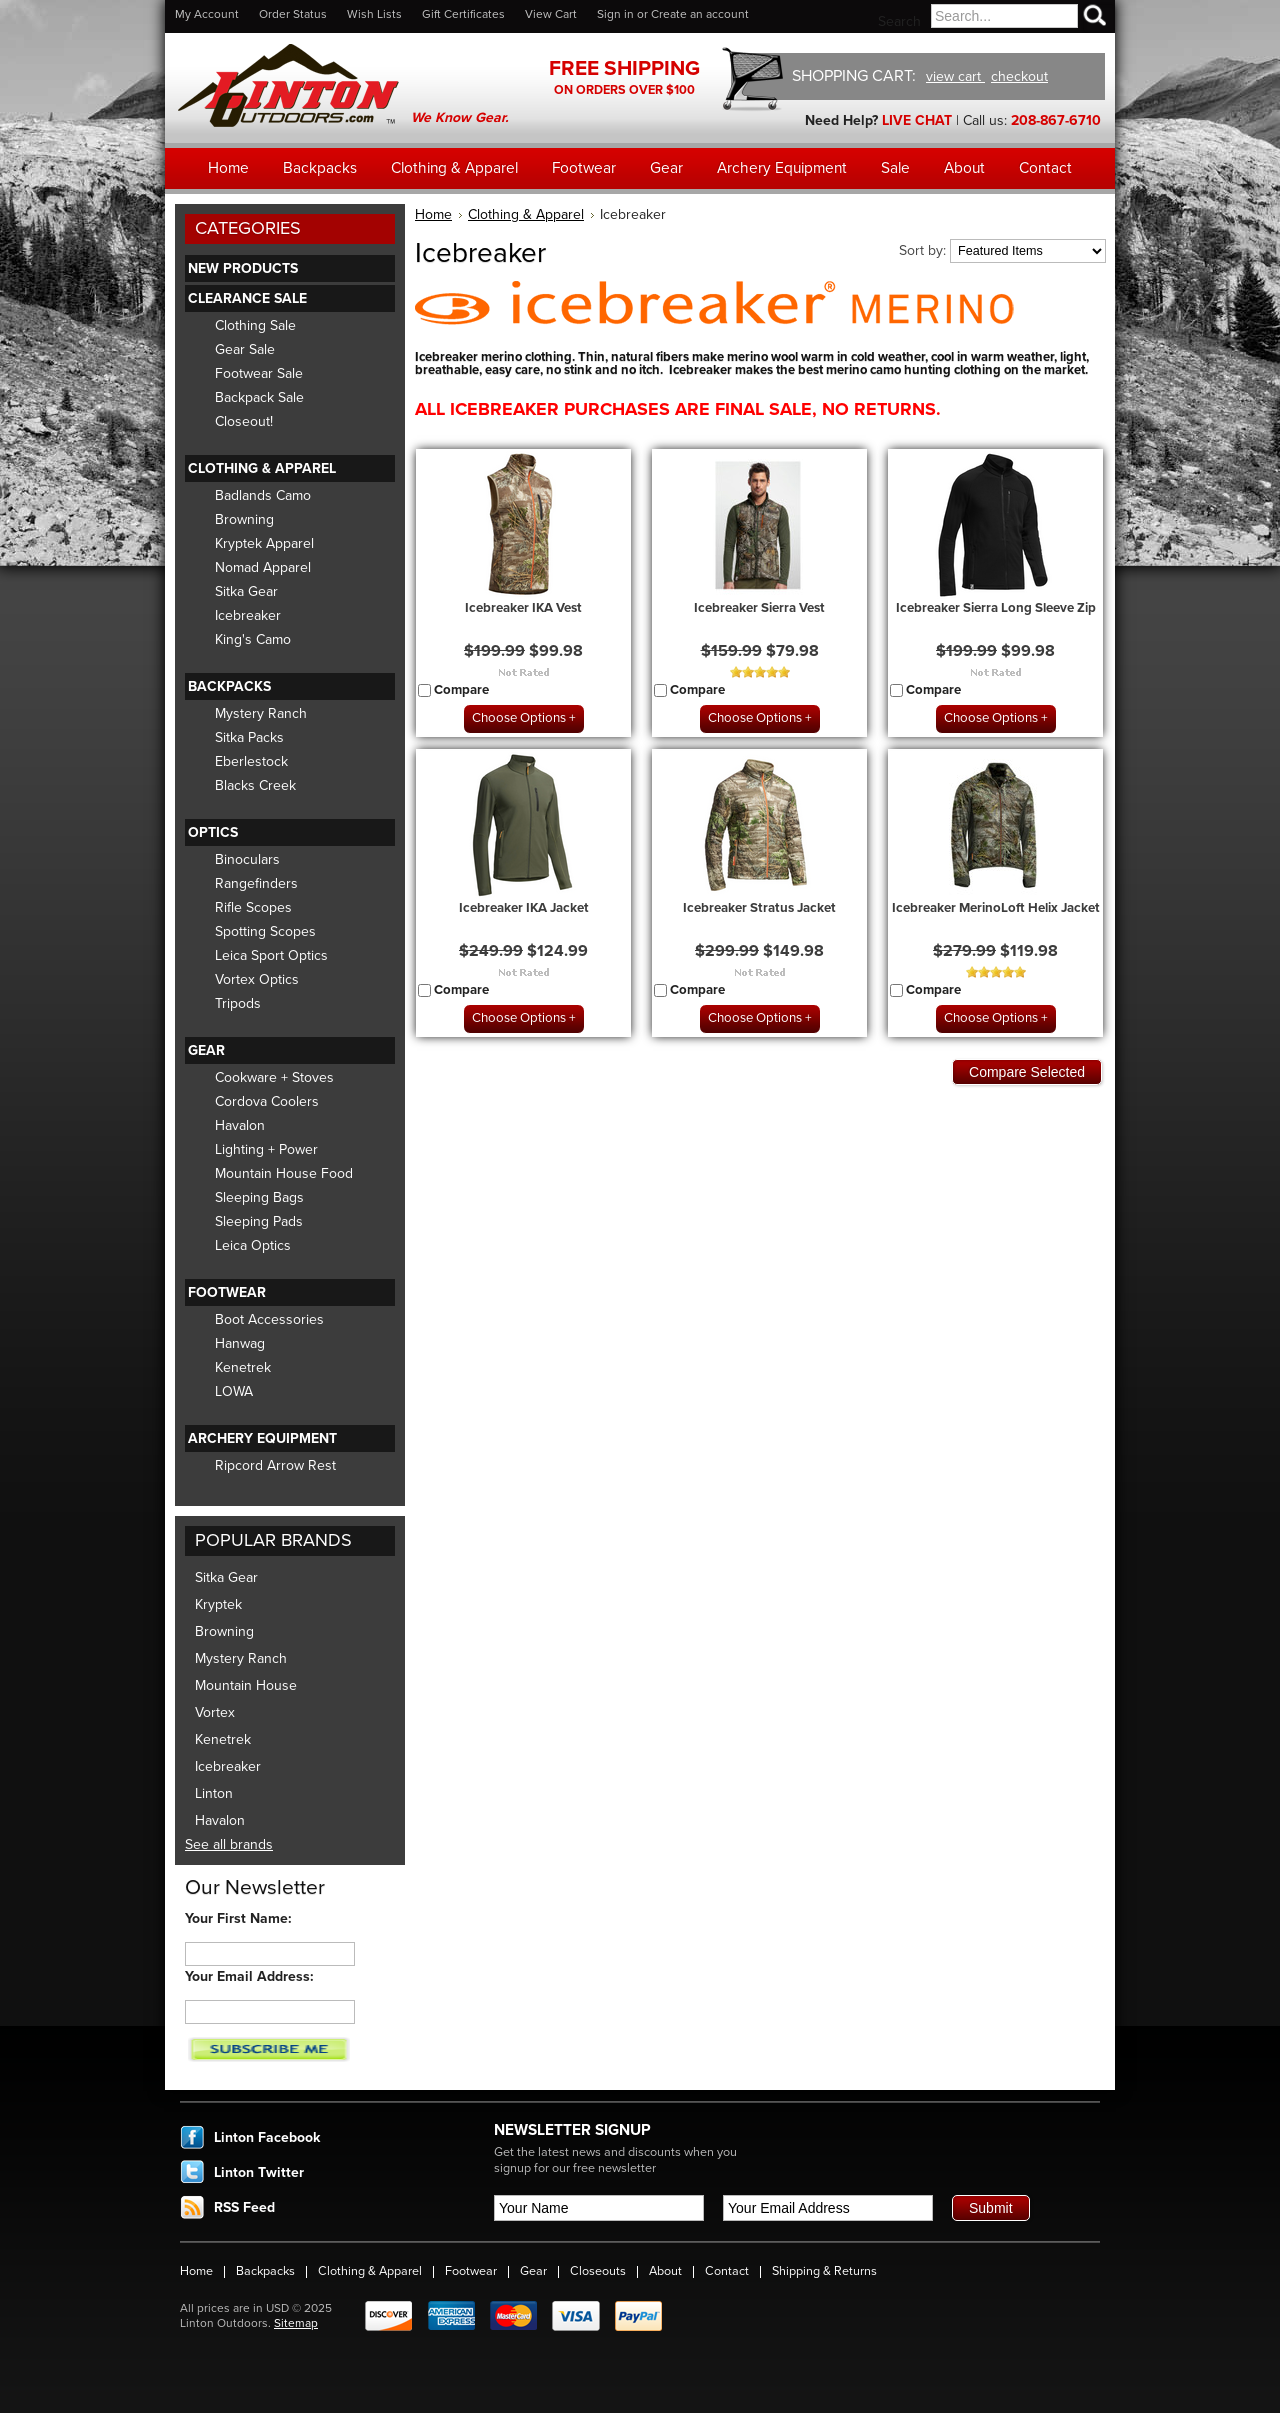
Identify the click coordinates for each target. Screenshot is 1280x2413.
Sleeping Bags (259, 1197)
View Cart (551, 14)
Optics (213, 832)
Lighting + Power (266, 1149)
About (665, 2271)
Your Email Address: (249, 1976)
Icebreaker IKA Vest (523, 608)
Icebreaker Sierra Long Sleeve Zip (996, 608)
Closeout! (244, 421)
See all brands (229, 1844)
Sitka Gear (246, 591)
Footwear (227, 1292)
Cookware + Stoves (274, 1077)
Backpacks (229, 686)
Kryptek (218, 1604)
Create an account (700, 14)
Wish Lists (374, 14)
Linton (214, 1793)
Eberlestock (251, 761)
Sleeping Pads (259, 1221)
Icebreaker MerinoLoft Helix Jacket (996, 908)
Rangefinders (256, 883)
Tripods (238, 1003)
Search (899, 21)
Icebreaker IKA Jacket (524, 908)
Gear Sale (245, 349)
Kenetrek (243, 1367)
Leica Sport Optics (271, 955)
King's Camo (253, 639)
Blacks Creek (255, 785)
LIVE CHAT (917, 120)
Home (433, 214)
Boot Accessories (269, 1319)
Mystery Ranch (261, 713)
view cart (955, 76)
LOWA (234, 1391)
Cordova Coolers (267, 1101)
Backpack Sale (259, 397)
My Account (207, 14)
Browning (244, 519)
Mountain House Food (284, 1173)
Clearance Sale (247, 298)
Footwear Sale (259, 373)
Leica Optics (253, 1245)
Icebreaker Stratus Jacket (759, 908)
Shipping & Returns (824, 2271)
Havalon (240, 1125)
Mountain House (246, 1685)
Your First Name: (238, 1918)
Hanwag (240, 1343)
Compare (461, 690)
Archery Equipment (262, 1438)
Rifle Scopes (253, 907)
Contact (727, 2271)
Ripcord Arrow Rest (275, 1465)
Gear (206, 1050)
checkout (1019, 76)
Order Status (293, 14)
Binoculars (247, 859)
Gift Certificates (463, 14)
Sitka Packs (249, 737)
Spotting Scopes (265, 931)
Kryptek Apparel (264, 543)
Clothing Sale (255, 325)
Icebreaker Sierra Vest (759, 608)
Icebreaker (248, 615)
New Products (243, 268)
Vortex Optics (257, 979)
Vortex (215, 1712)
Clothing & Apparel (262, 468)
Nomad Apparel (263, 567)
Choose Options (519, 718)
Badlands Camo (263, 495)
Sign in (615, 14)
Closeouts (598, 2271)
